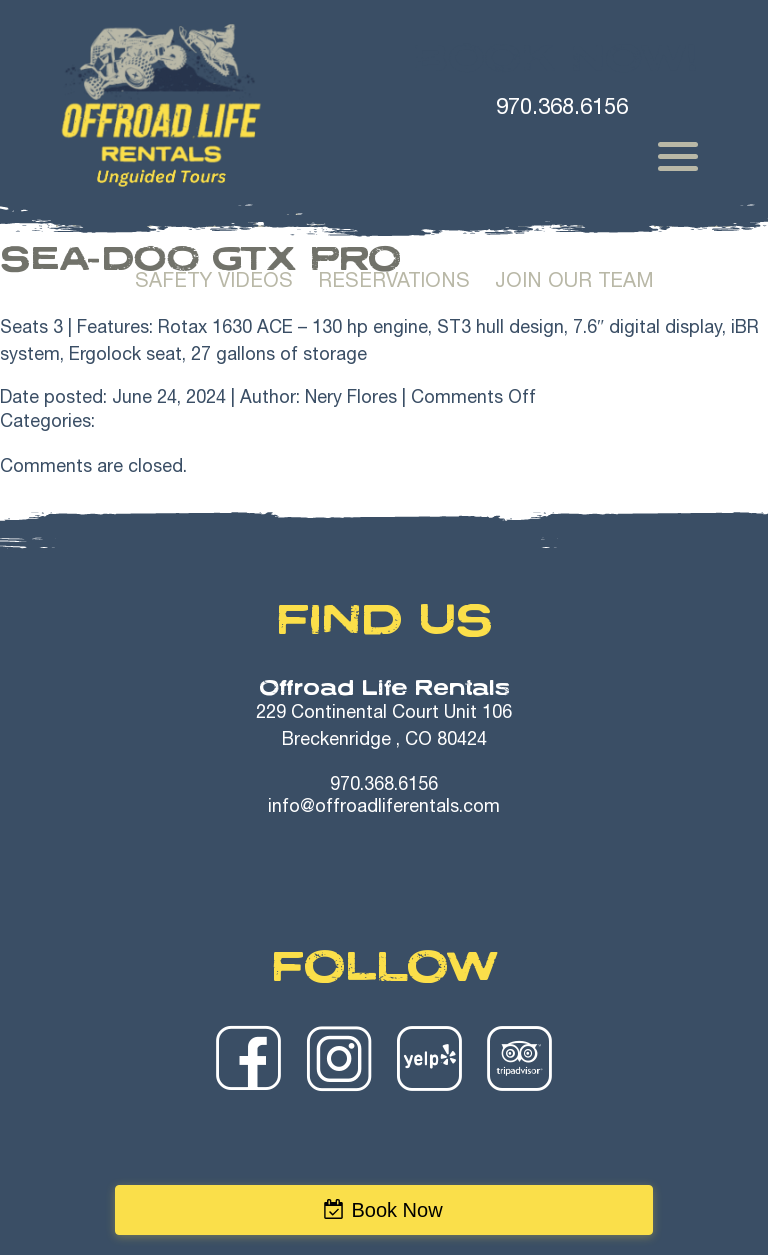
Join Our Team (574, 283)
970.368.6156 (384, 786)
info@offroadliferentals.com (384, 808)
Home (85, 223)
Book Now (396, 1210)
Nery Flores (351, 399)
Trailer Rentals (644, 223)
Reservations (394, 283)
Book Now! (556, 58)
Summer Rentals (235, 223)
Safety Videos (214, 283)
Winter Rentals (441, 223)
